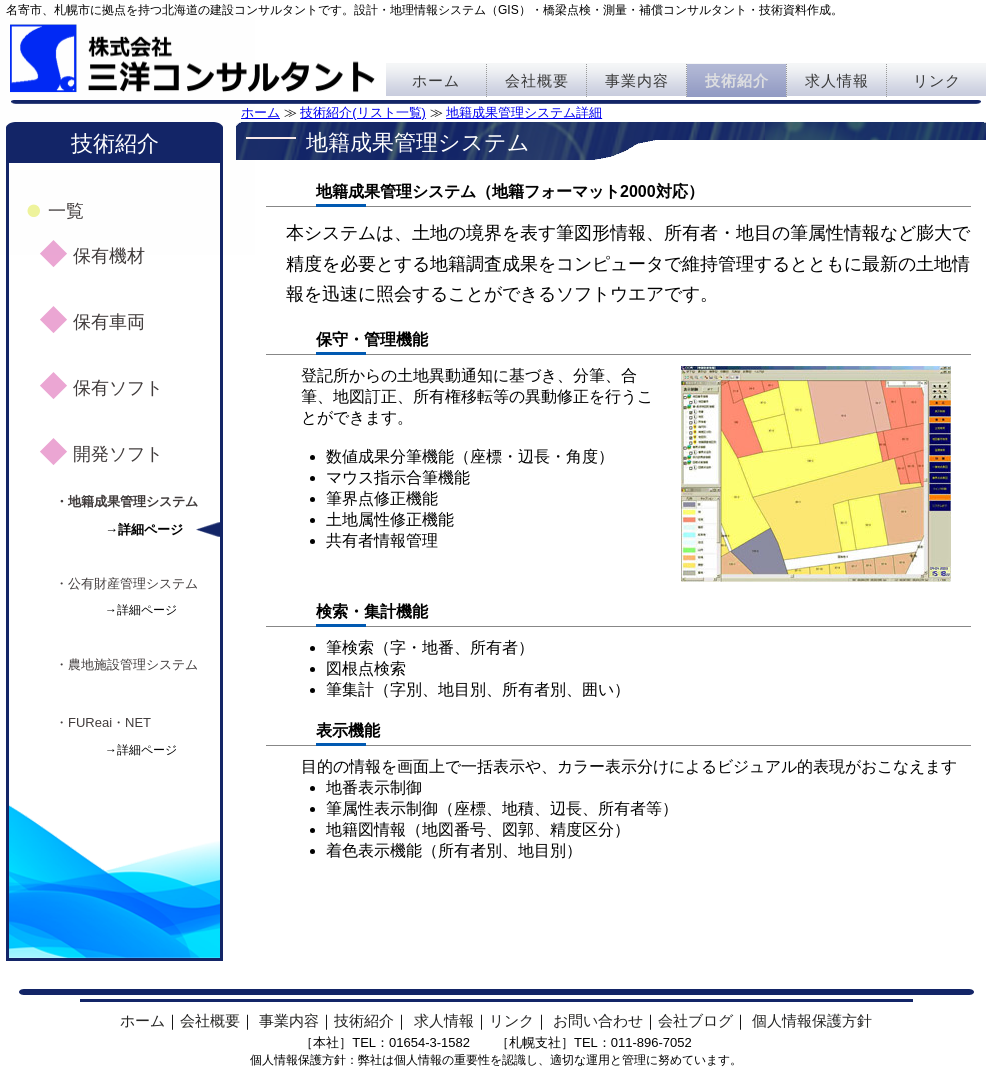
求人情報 (837, 80)
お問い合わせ (598, 1020)
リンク (937, 80)
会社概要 (537, 80)
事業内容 (637, 80)
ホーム (436, 80)
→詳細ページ (144, 529)
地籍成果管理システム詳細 (524, 112)
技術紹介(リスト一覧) (363, 112)
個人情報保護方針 (812, 1020)
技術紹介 (737, 80)
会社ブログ (695, 1020)
